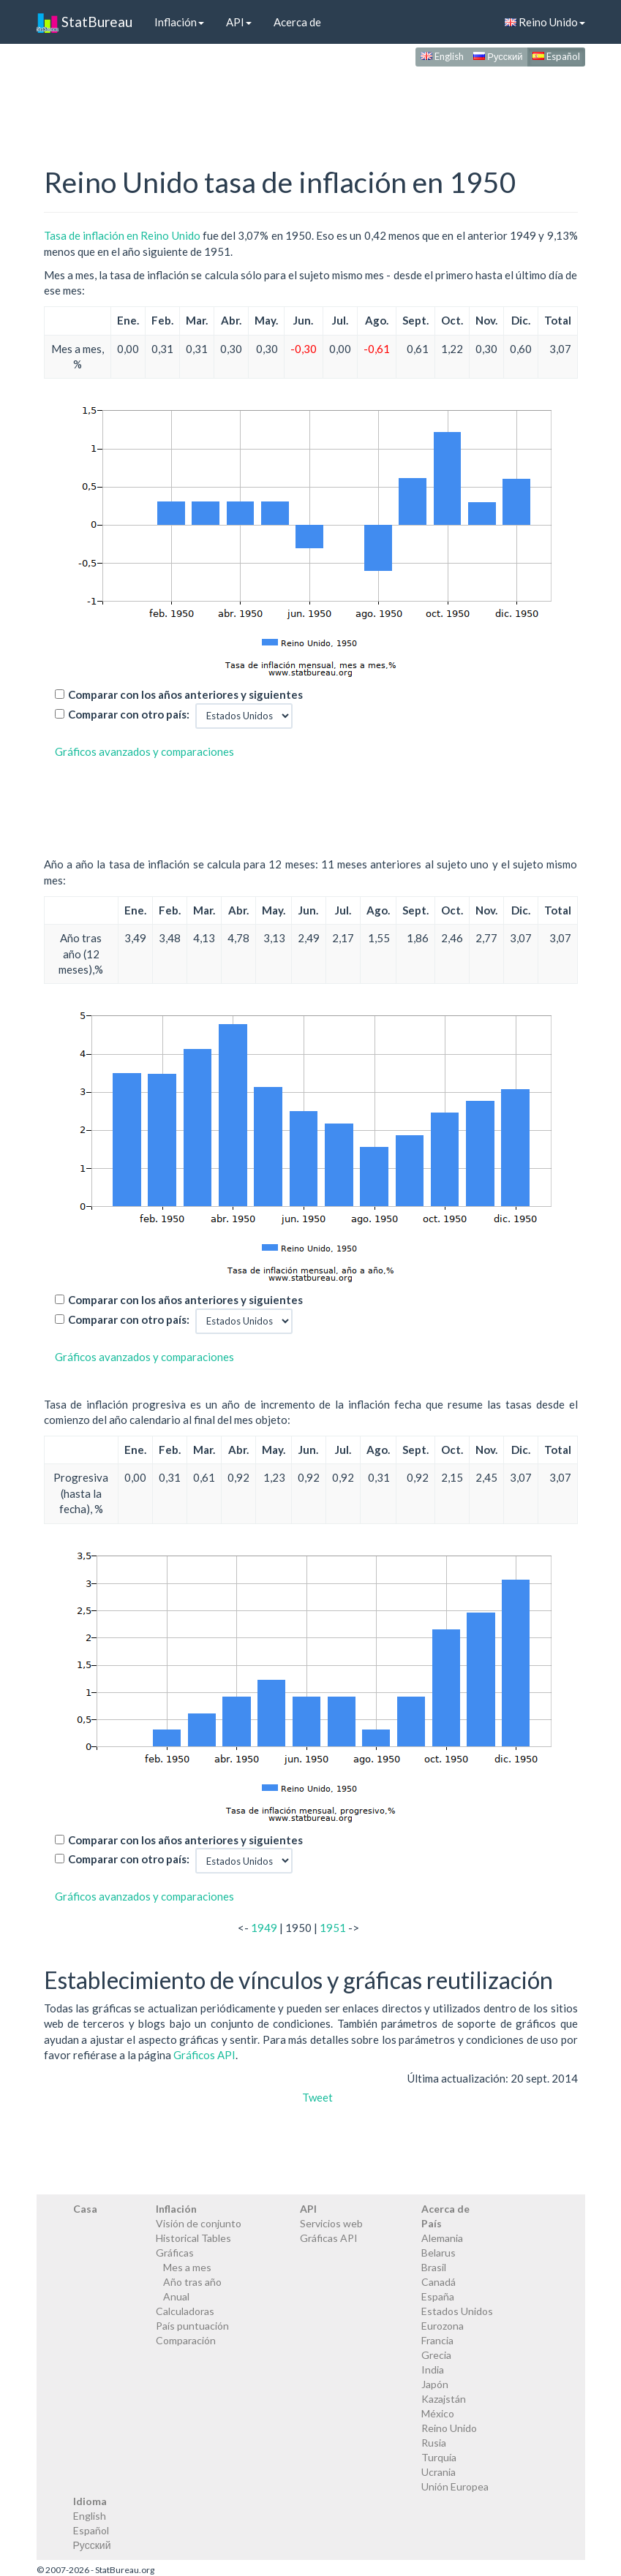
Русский (497, 56)
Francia (437, 2340)
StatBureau (84, 22)
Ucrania (438, 2472)
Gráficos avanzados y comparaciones (144, 751)
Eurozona (442, 2325)
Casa (85, 2208)
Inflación (179, 22)
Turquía (438, 2457)
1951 (333, 1927)
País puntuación (192, 2325)
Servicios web (331, 2223)
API (239, 22)
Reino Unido (545, 22)
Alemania (442, 2238)
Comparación (186, 2340)
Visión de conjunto (198, 2223)
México (437, 2413)
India (432, 2369)
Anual (176, 2296)
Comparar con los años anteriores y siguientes (185, 694)
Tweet (317, 2097)
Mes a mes (187, 2267)
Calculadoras (185, 2311)
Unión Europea (455, 2486)
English (442, 56)
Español (556, 56)
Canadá (438, 2282)
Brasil (433, 2267)
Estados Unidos (457, 2311)
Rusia (433, 2442)
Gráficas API (329, 2238)
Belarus (438, 2252)
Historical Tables (193, 2238)
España (437, 2296)
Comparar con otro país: (128, 714)
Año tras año (192, 2282)
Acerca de (297, 22)
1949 (264, 1927)
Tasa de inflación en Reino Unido (122, 235)
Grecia (436, 2355)
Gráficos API (204, 2054)
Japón (434, 2384)
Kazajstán (443, 2399)
